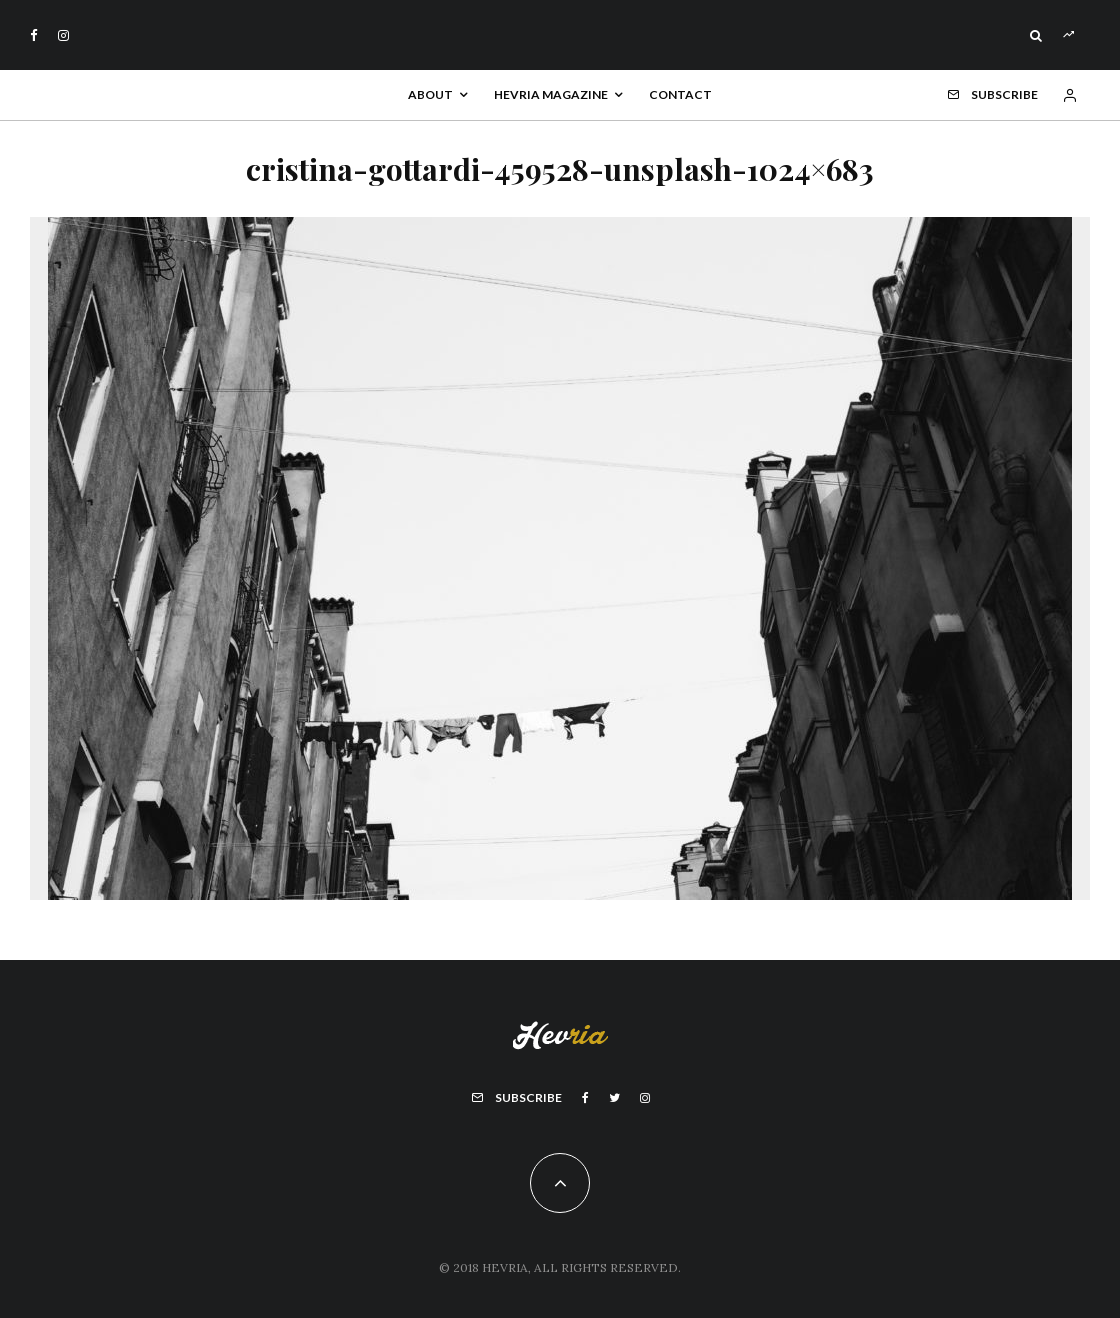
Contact (680, 94)
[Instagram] (63, 35)
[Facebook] (34, 35)
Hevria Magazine (551, 94)
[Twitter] (614, 1098)
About (430, 94)
